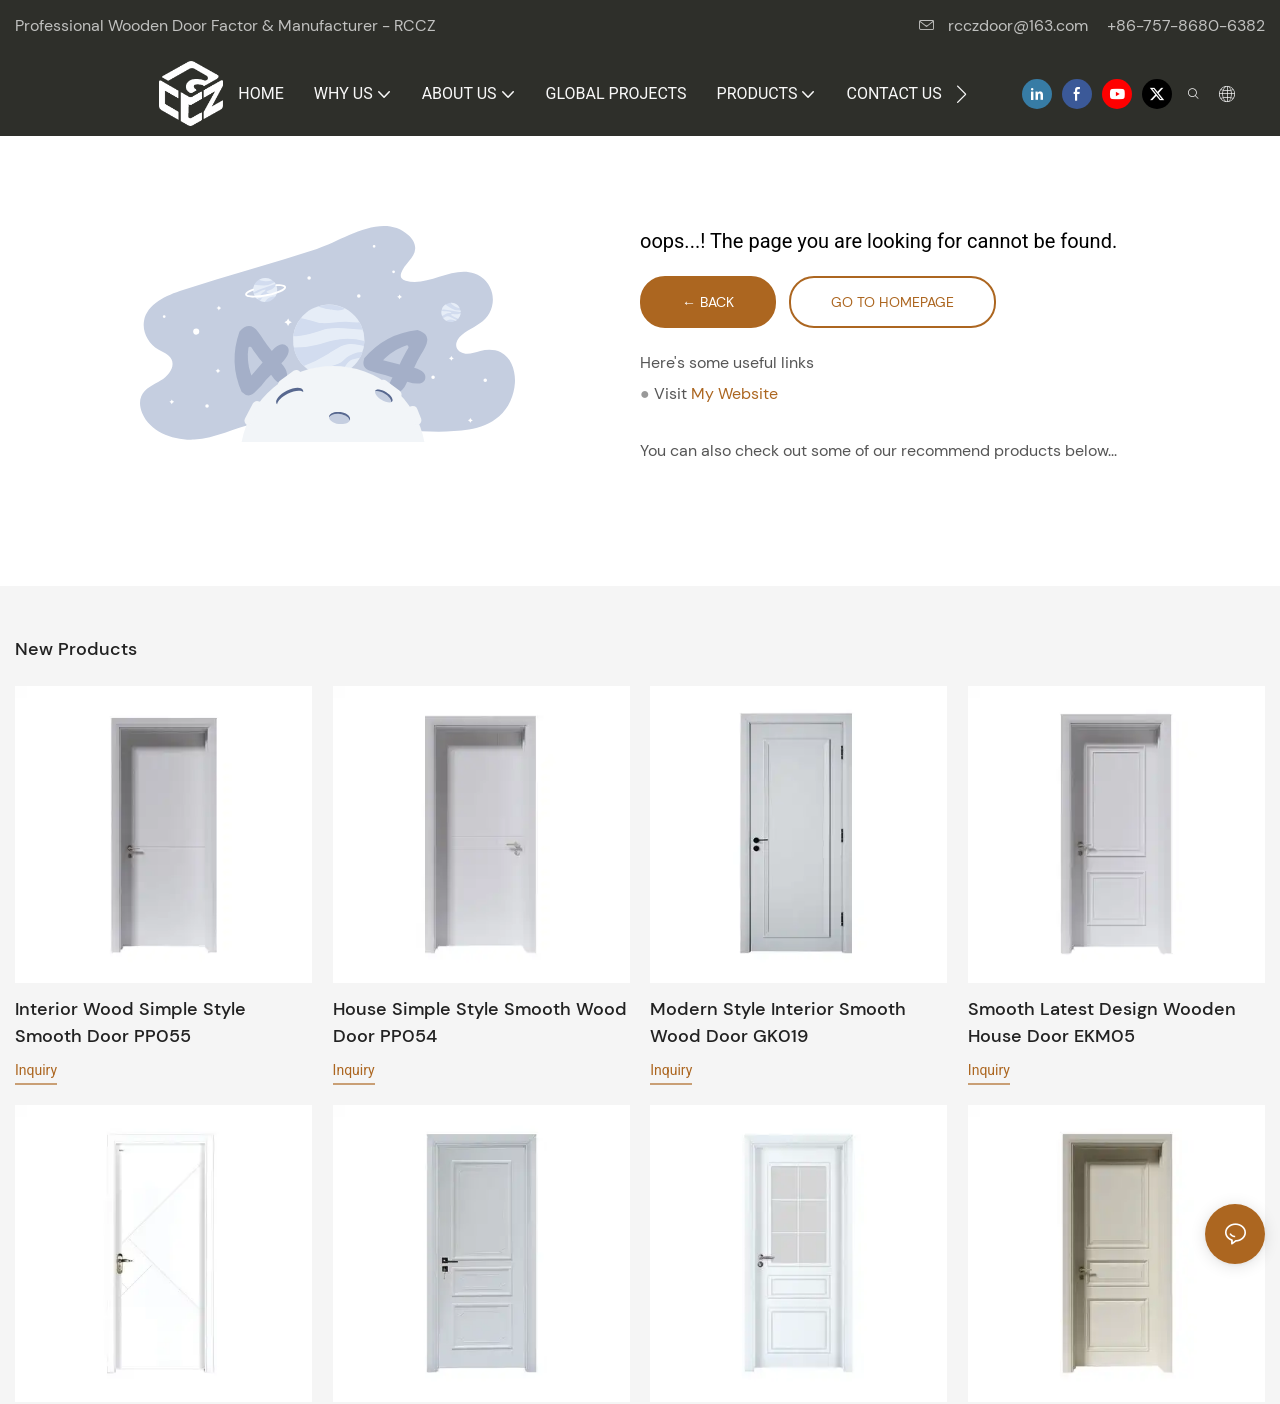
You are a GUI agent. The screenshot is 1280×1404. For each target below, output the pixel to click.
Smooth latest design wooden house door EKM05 (1102, 1022)
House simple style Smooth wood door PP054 (480, 1022)
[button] (961, 94)
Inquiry (36, 1070)
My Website (734, 393)
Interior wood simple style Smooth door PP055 (130, 1022)
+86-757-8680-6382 (1186, 25)
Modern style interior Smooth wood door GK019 (778, 1022)
